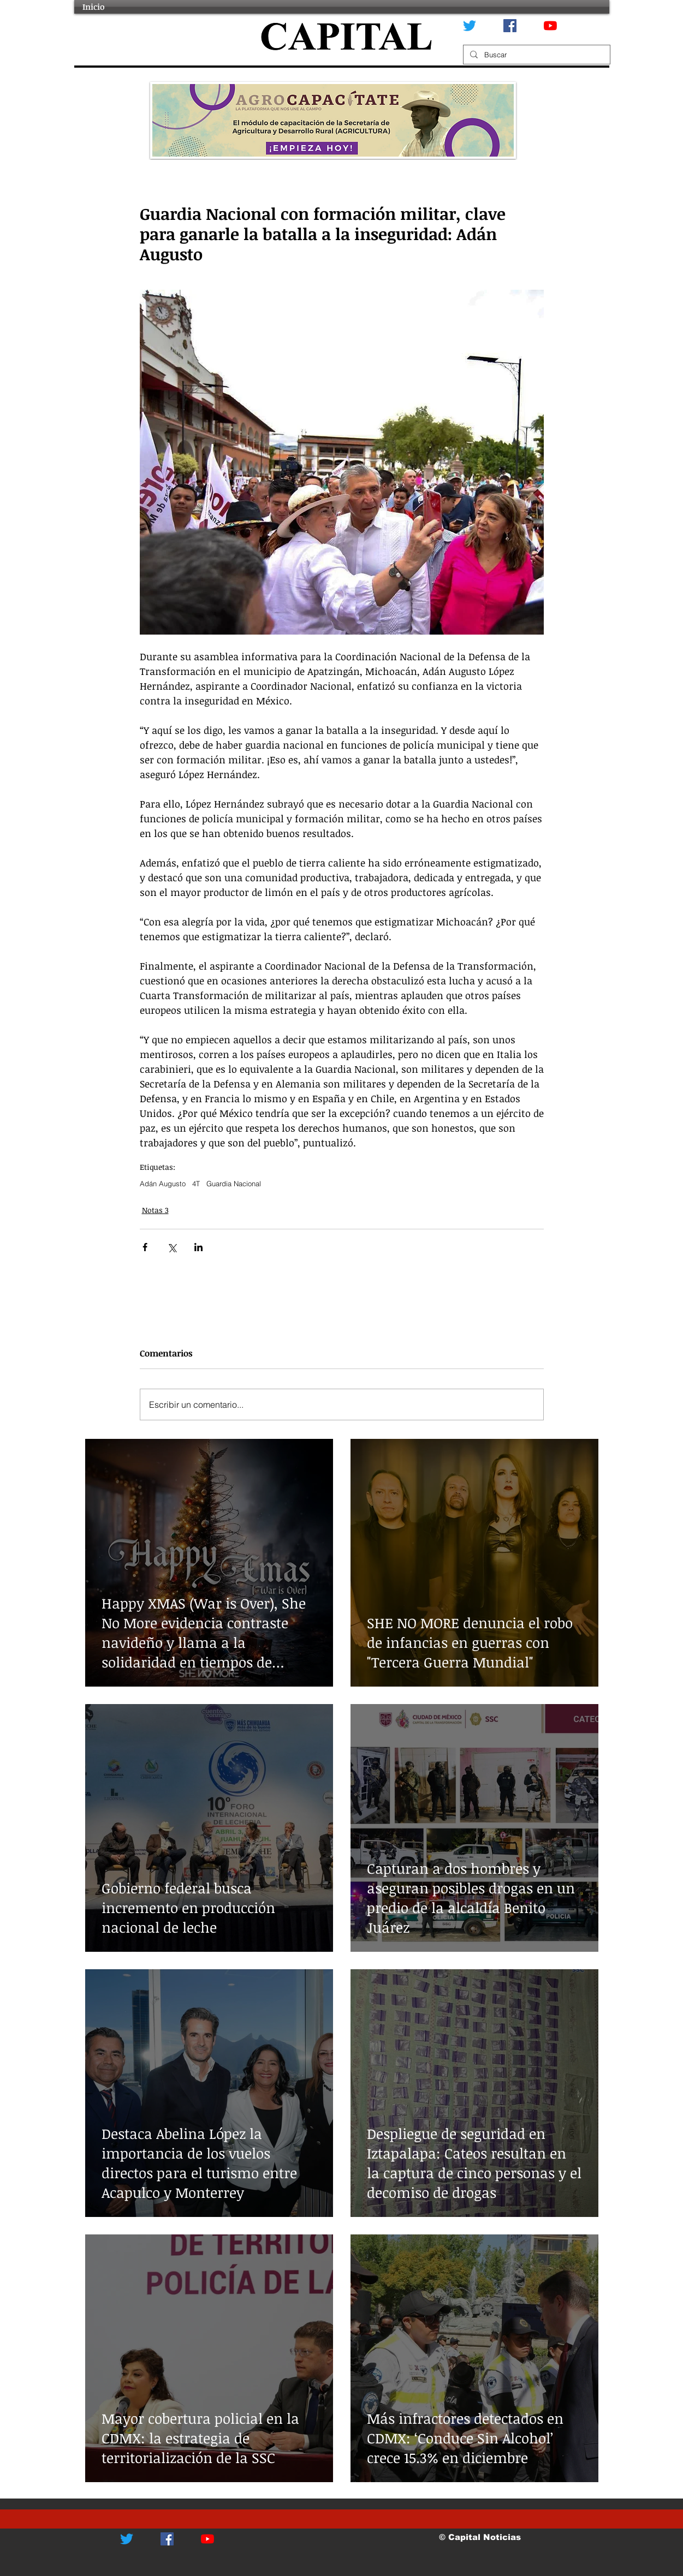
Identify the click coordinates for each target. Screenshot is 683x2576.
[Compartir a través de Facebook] (145, 1247)
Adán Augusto (163, 1183)
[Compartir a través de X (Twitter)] (172, 1247)
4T (196, 1183)
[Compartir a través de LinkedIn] (198, 1247)
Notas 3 (155, 1210)
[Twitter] (469, 25)
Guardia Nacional (233, 1183)
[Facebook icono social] (509, 25)
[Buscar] (535, 54)
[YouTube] (550, 25)
